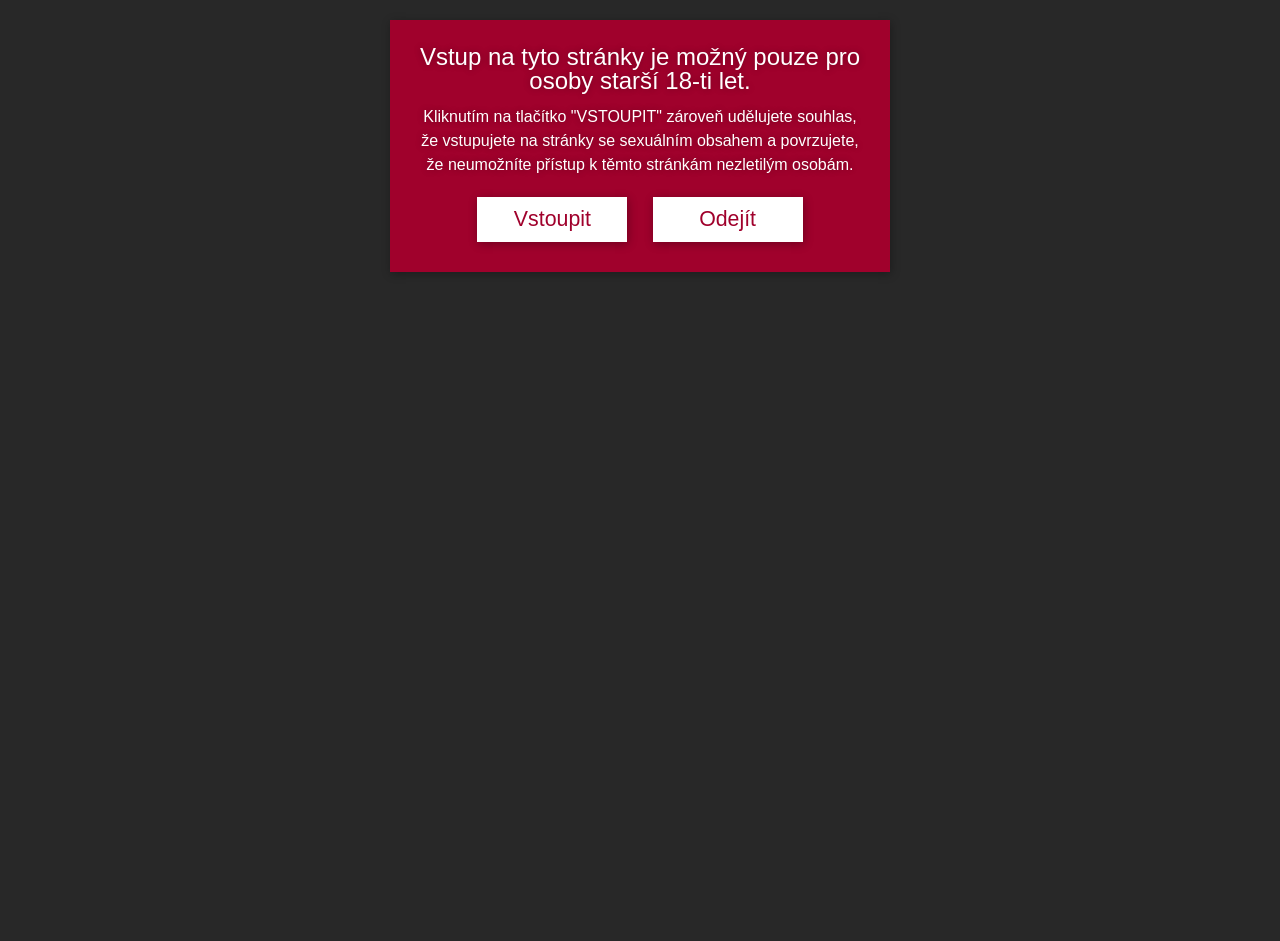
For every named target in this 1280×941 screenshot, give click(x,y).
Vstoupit (552, 219)
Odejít (727, 219)
